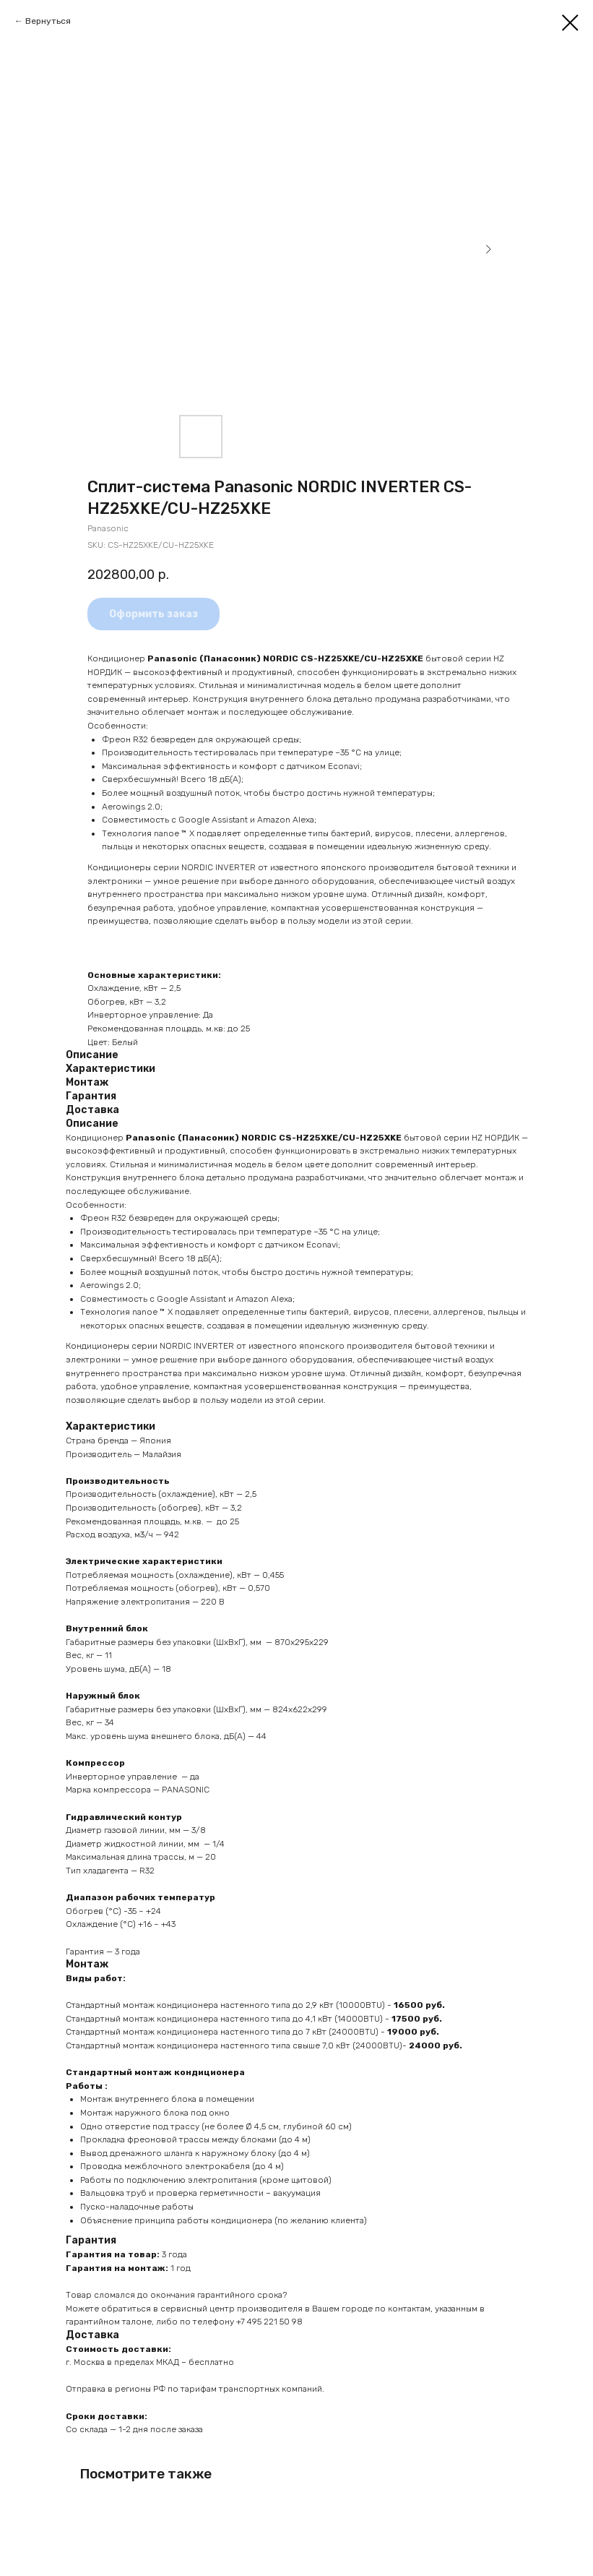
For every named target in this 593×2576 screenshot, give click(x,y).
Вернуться (48, 21)
